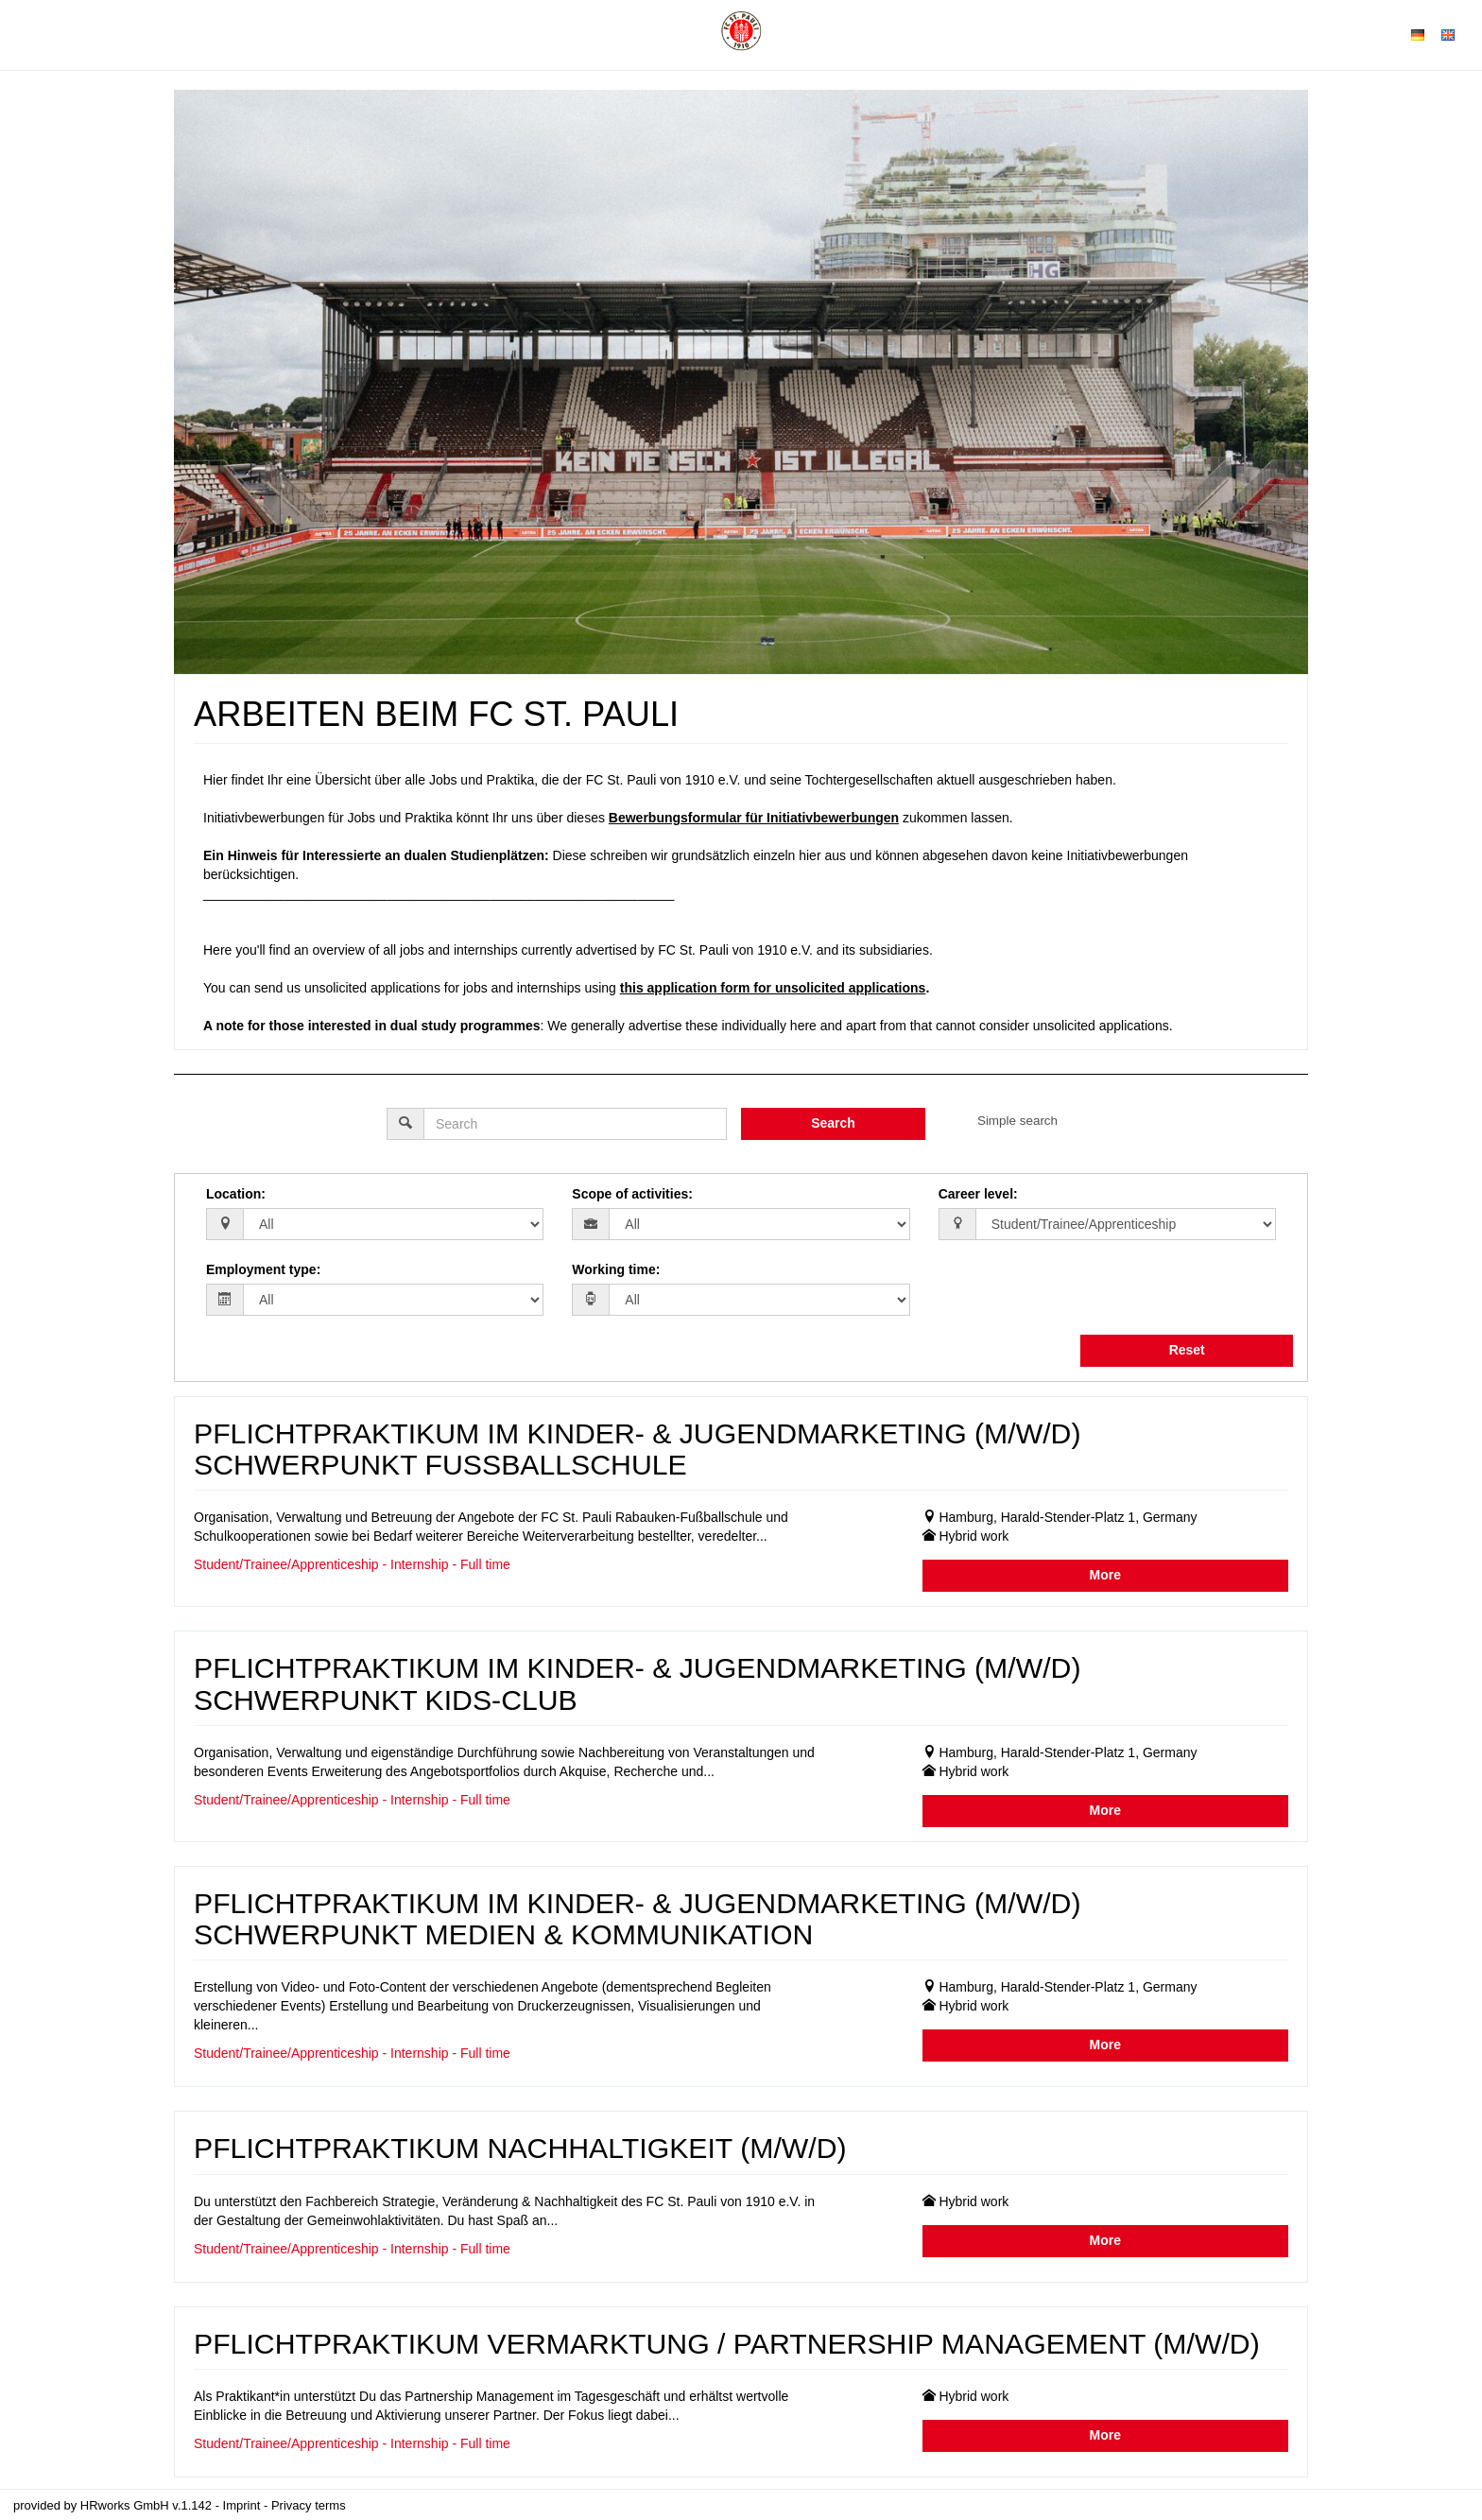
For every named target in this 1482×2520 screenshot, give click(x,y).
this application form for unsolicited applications (773, 987)
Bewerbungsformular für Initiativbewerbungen (754, 817)
